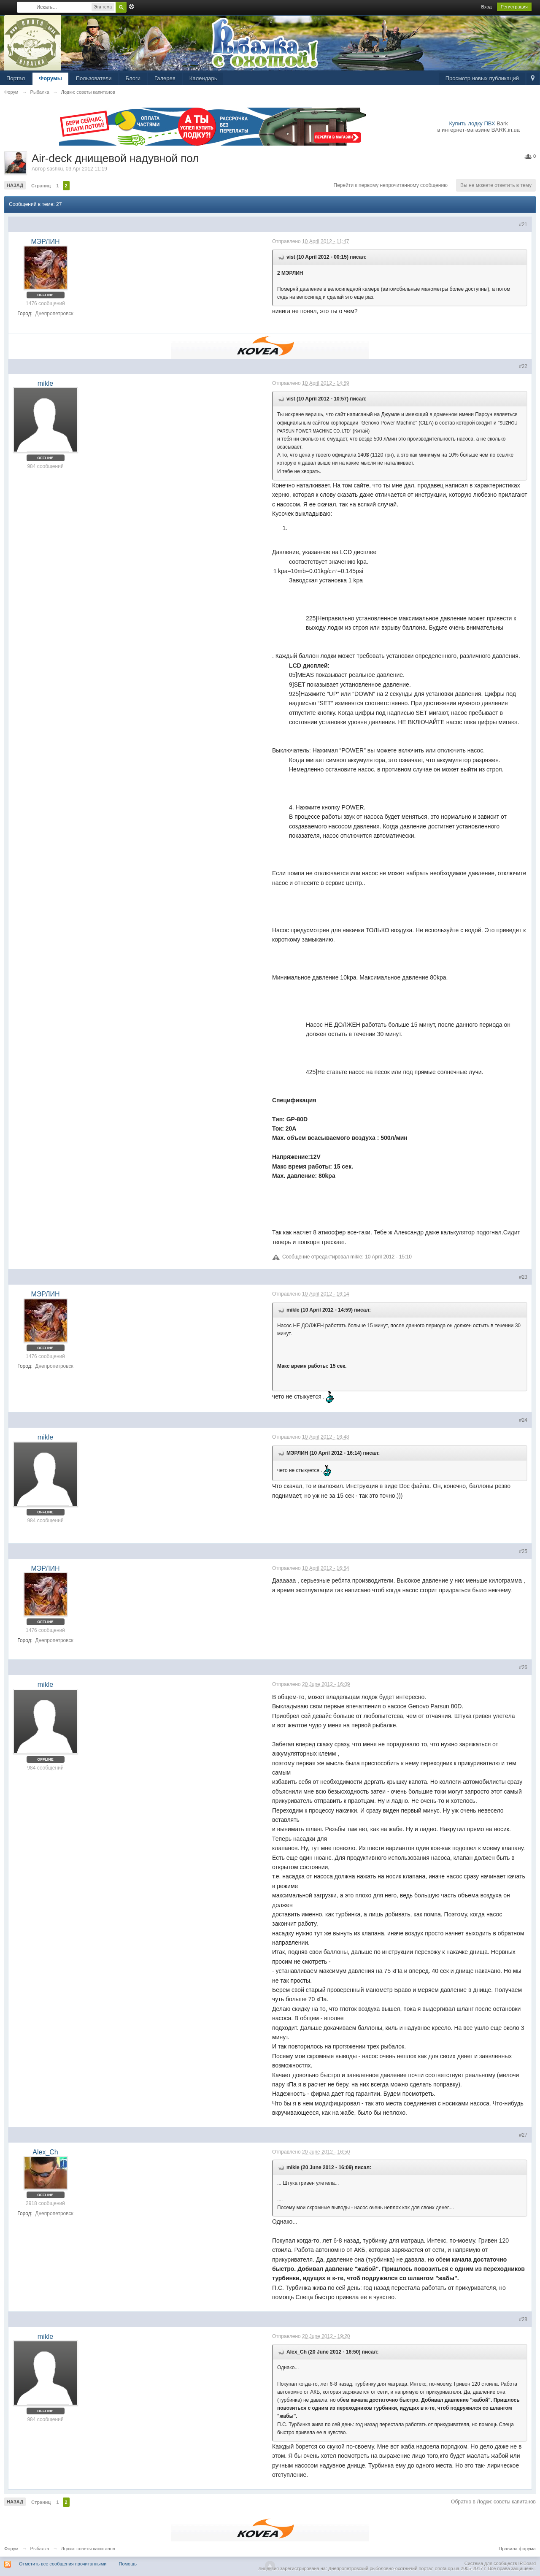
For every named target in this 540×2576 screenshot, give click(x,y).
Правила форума (517, 2548)
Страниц (41, 185)
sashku (55, 169)
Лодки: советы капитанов (88, 2548)
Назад (15, 185)
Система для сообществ (490, 2563)
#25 (523, 1551)
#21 (523, 224)
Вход (486, 6)
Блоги (133, 78)
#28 (523, 2319)
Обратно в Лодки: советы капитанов (493, 2502)
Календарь (203, 78)
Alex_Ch (45, 2152)
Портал (15, 78)
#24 (523, 1420)
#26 (523, 1667)
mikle (45, 383)
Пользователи (94, 78)
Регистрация (514, 6)
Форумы (50, 78)
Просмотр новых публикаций (482, 78)
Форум (11, 2548)
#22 (523, 366)
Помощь (128, 2563)
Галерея (165, 78)
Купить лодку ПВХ (472, 123)
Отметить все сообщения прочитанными (62, 2563)
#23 (523, 1277)
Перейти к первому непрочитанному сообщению (391, 185)
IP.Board (527, 2563)
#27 (523, 2135)
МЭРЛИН (45, 241)
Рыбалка (39, 2548)
